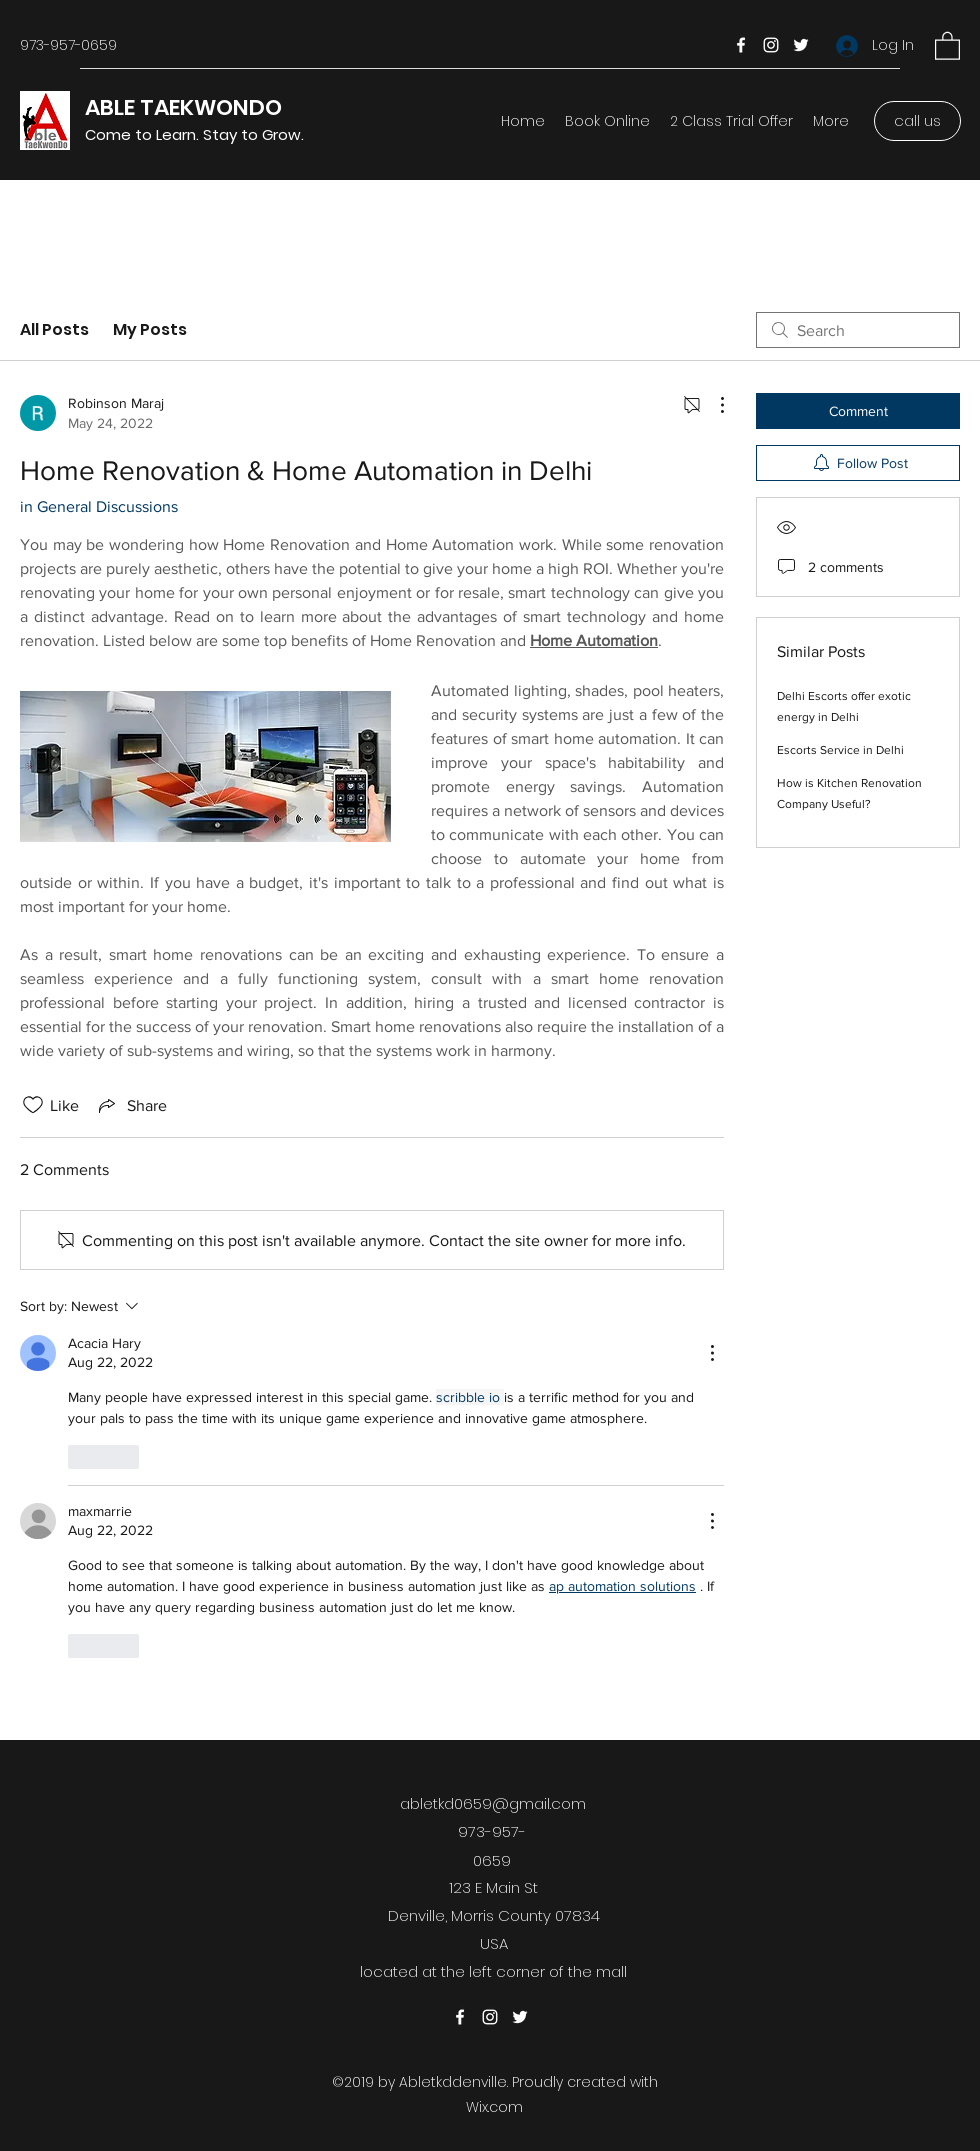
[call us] (917, 121)
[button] (947, 45)
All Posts (54, 329)
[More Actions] (712, 405)
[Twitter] (801, 45)
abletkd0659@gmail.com (493, 1803)
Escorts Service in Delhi (840, 750)
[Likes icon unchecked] (33, 1105)
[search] (858, 330)
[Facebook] (741, 45)
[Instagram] (771, 45)
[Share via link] (131, 1105)
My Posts (150, 329)
